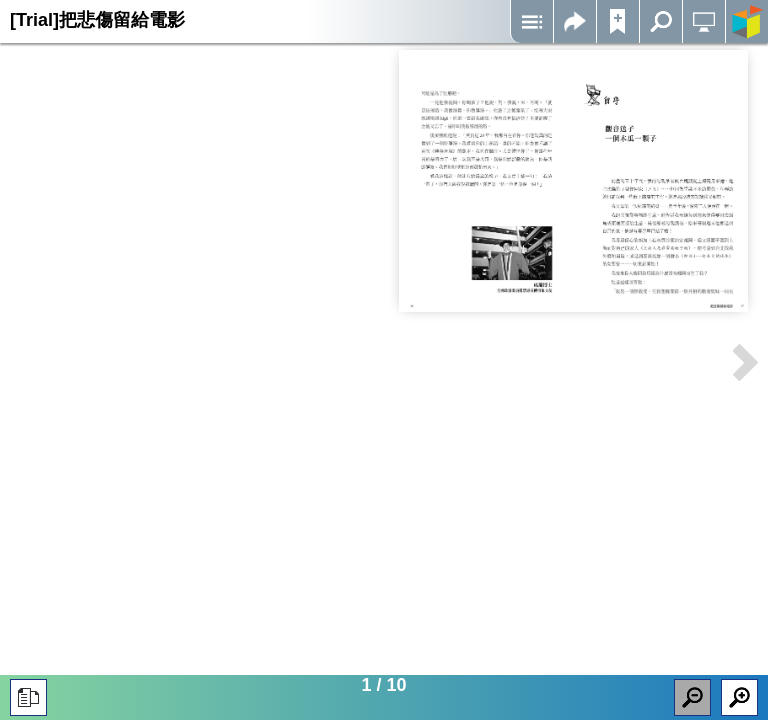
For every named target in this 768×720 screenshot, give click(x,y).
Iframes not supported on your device (573, 181)
